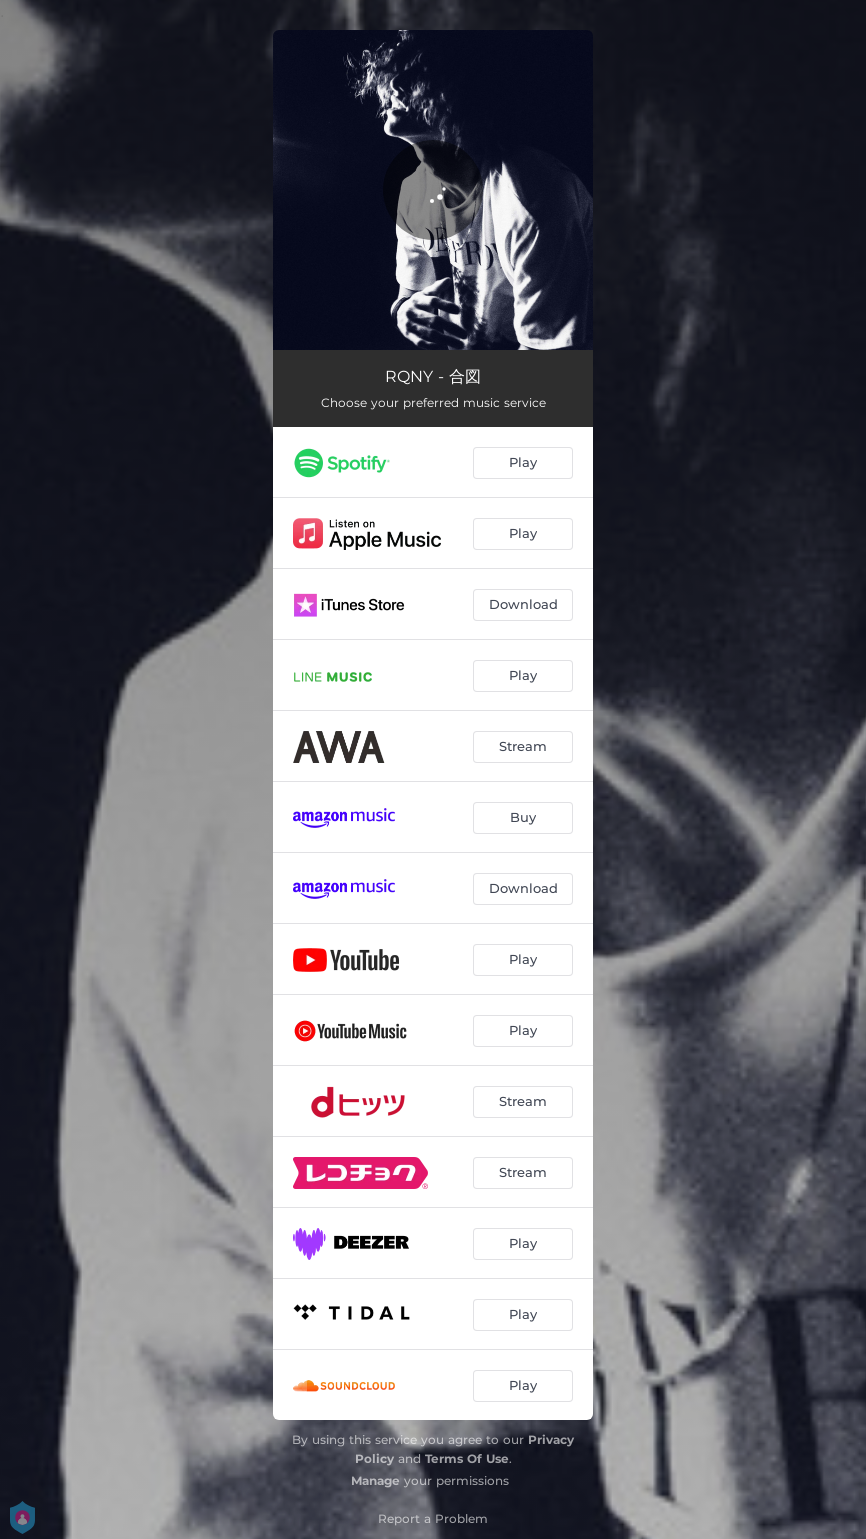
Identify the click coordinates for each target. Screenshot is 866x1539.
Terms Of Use (467, 1458)
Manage (375, 1480)
